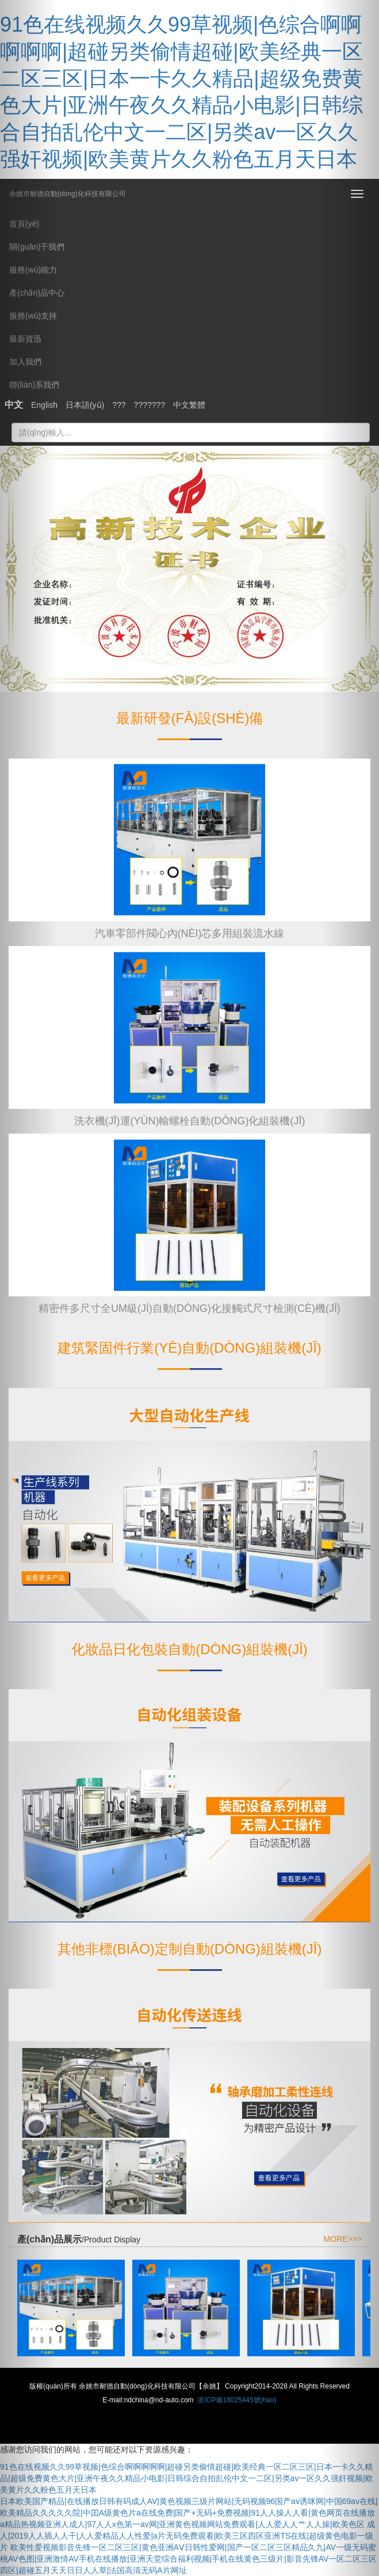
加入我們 (25, 361)
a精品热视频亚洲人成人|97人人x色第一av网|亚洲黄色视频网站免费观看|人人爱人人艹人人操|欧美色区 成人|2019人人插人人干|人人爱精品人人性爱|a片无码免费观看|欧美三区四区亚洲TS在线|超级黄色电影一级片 (187, 2536)
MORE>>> (342, 2239)
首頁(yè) (24, 223)
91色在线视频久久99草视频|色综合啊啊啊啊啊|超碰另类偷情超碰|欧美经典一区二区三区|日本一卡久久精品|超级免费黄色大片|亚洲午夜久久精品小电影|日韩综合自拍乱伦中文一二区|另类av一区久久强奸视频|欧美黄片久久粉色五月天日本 (186, 2478)
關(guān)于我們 (36, 246)
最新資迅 (25, 338)
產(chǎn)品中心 (36, 292)
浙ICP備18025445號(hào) (236, 2400)
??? (118, 404)
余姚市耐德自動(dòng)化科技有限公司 (67, 190)
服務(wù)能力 (33, 269)
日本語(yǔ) (85, 404)
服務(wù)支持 (33, 315)
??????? (150, 404)
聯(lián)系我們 (34, 384)
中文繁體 (189, 404)
